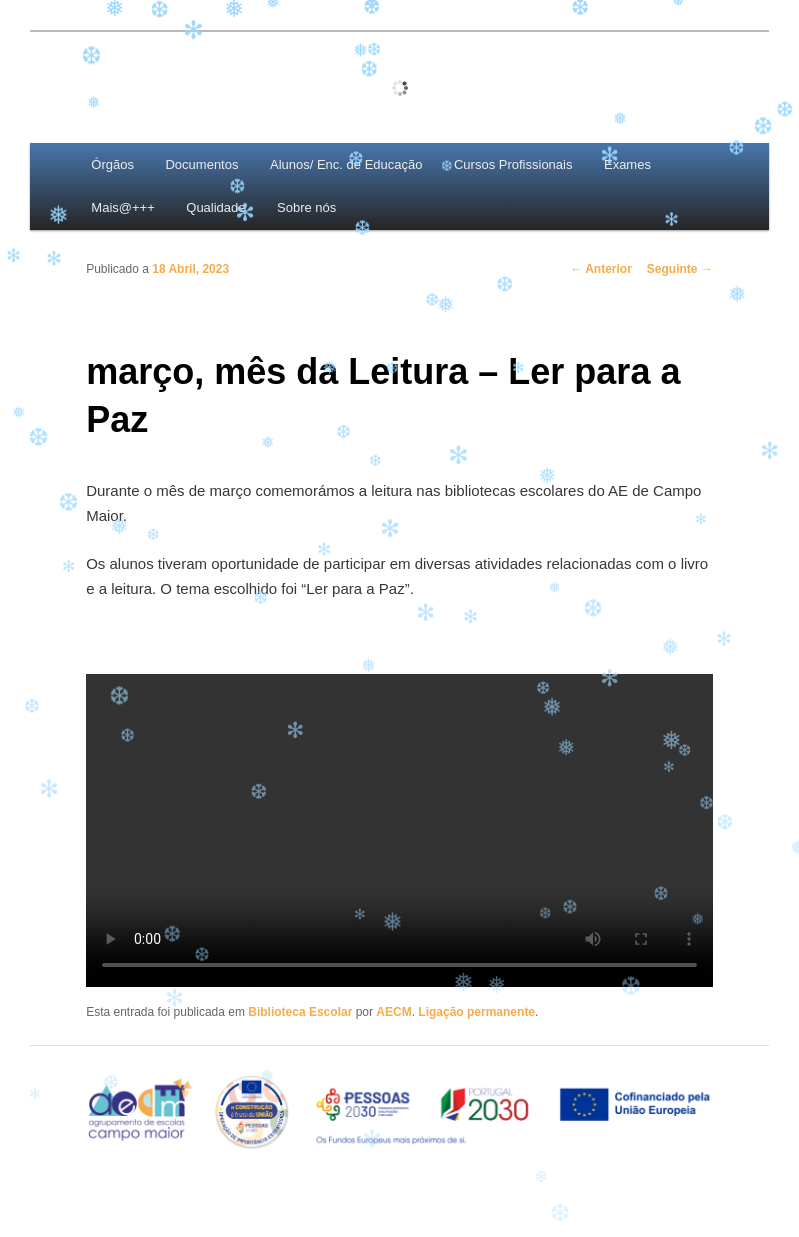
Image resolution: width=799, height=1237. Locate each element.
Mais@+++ (122, 207)
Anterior (601, 269)
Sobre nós (306, 207)
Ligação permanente (476, 1012)
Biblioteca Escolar (300, 1012)
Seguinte (680, 269)
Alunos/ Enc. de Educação (346, 164)
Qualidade (215, 207)
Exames (627, 164)
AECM (393, 1012)
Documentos (201, 164)
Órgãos (112, 164)
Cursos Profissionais (513, 164)
